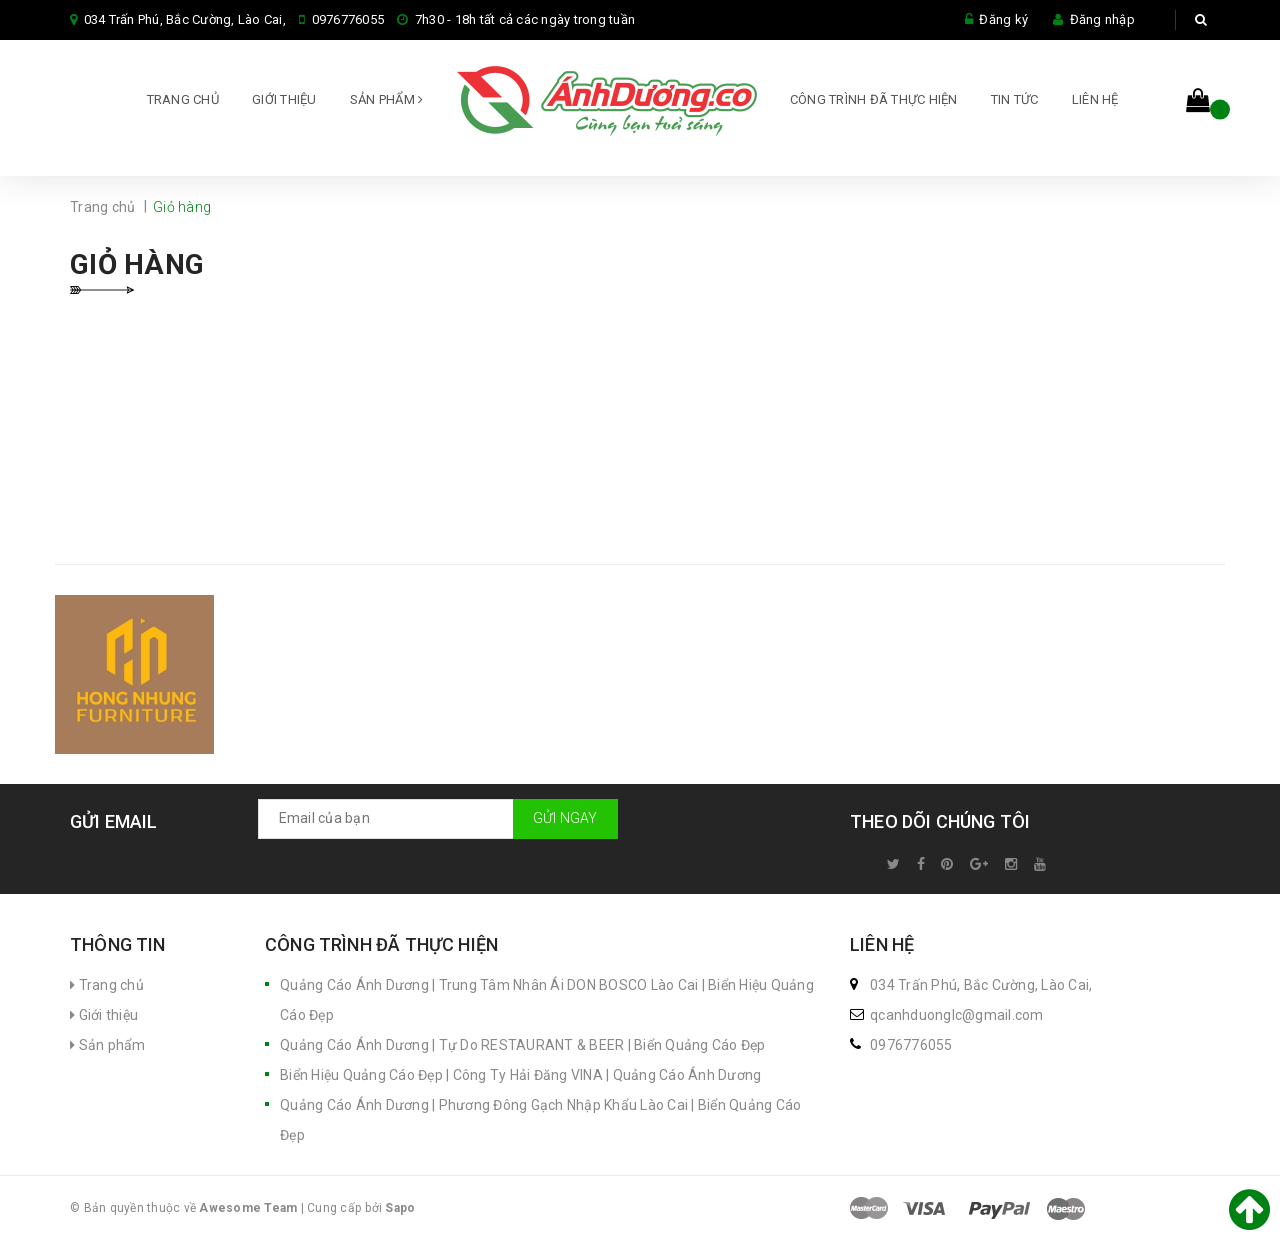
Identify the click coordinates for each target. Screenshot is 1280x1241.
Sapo (400, 1208)
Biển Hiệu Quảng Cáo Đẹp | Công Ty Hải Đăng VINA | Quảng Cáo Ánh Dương (520, 1075)
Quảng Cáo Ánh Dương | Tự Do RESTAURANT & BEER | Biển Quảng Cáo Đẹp (523, 1045)
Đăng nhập (1102, 19)
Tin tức (1015, 99)
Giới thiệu (284, 99)
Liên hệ (1095, 99)
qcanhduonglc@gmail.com (957, 1015)
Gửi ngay (565, 818)
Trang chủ (183, 99)
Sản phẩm (387, 99)
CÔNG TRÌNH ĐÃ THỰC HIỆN (874, 99)
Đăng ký (1003, 19)
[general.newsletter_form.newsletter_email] (438, 819)
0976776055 (348, 19)
